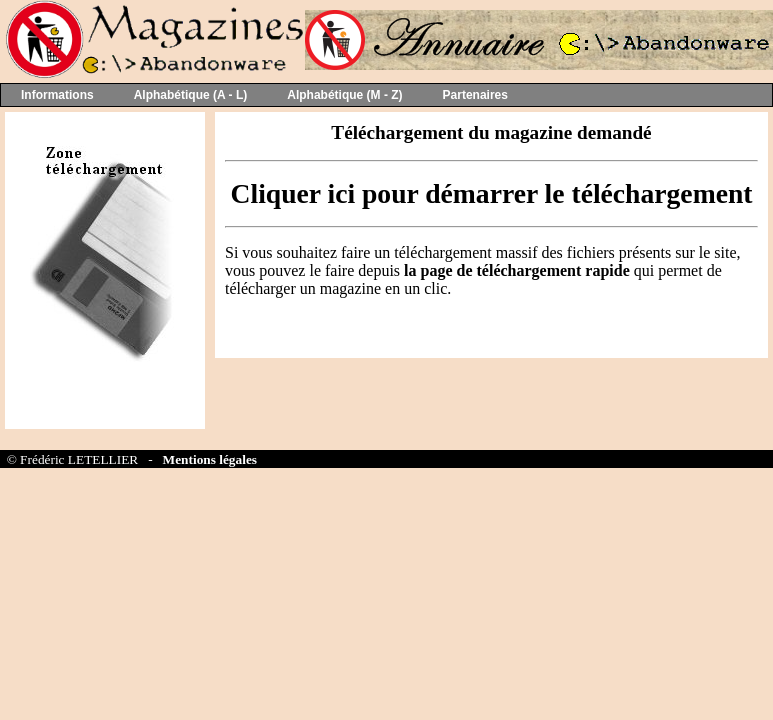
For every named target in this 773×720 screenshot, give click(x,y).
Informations (57, 95)
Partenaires (475, 95)
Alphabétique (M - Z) (344, 95)
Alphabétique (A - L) (191, 95)
